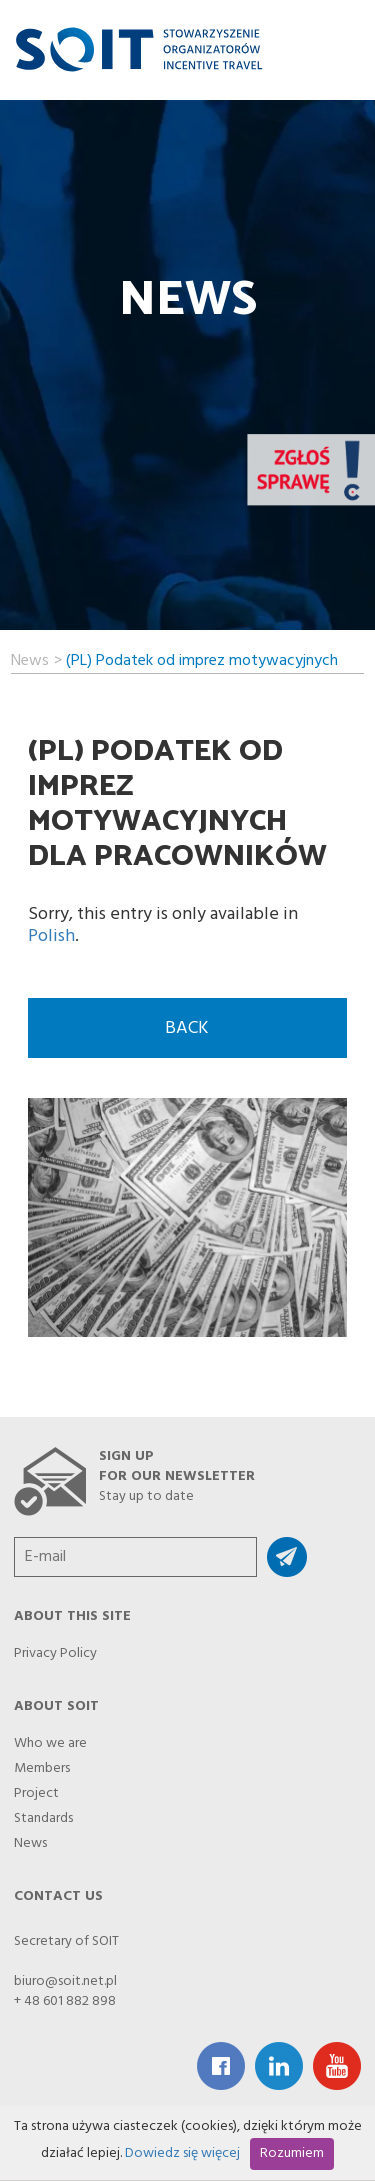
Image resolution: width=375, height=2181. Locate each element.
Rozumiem (292, 2153)
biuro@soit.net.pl (65, 1981)
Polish (51, 936)
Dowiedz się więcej (182, 2153)
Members (42, 1763)
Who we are (50, 1738)
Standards (43, 1813)
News (30, 658)
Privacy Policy (55, 1648)
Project (36, 1788)
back (187, 1028)
